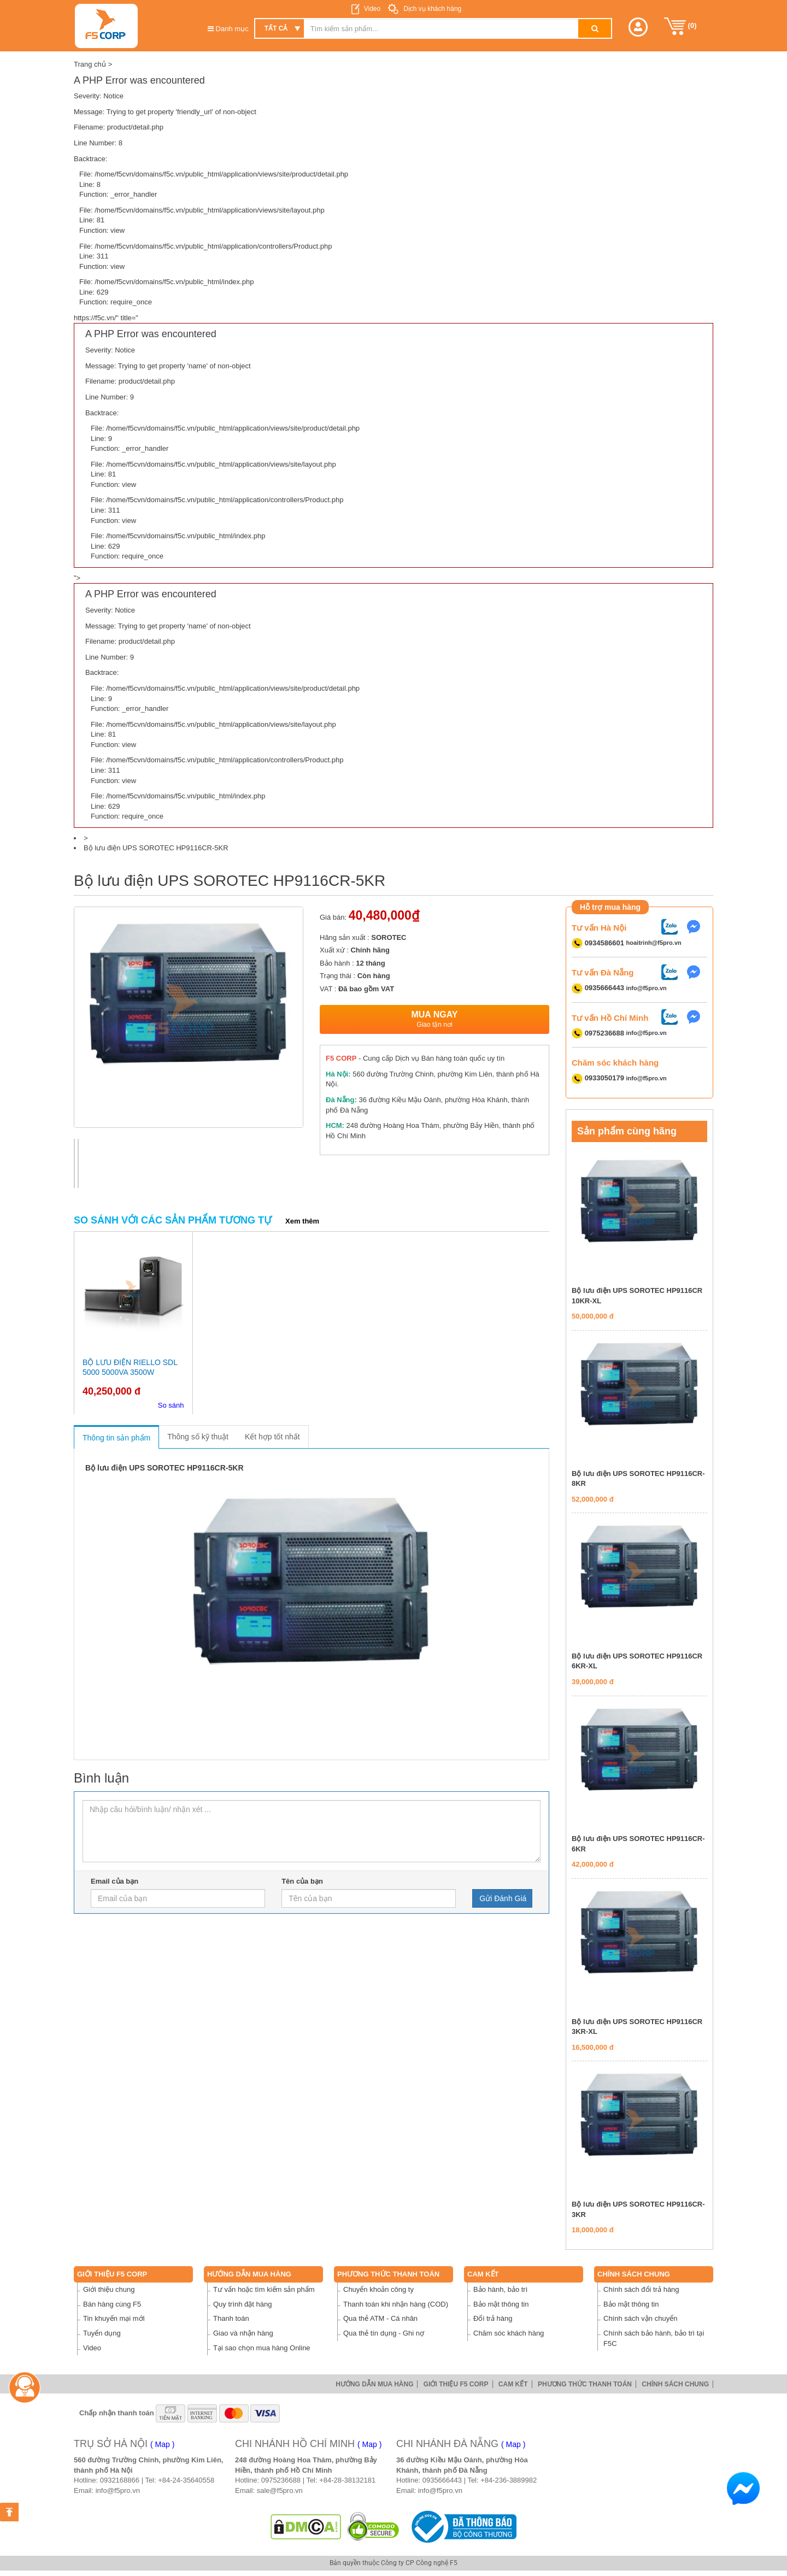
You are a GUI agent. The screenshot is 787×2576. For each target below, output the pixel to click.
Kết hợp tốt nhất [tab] (272, 1436)
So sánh (171, 1405)
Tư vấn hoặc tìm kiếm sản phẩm (264, 2289)
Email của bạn (114, 1881)
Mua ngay (434, 1019)
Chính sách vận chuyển (640, 2318)
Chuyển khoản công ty (378, 2289)
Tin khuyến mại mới (114, 2318)
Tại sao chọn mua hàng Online (261, 2348)
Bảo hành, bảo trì (500, 2289)
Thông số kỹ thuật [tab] (197, 1436)
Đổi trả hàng (492, 2318)
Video (372, 9)
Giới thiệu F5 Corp (112, 2274)
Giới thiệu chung (109, 2289)
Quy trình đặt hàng (242, 2304)
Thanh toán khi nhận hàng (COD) (395, 2304)
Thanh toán (231, 2318)
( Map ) (162, 2444)
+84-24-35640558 (186, 2480)
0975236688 (281, 2480)
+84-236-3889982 (508, 2480)
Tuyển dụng (102, 2333)
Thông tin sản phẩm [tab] (116, 1437)
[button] (638, 27)
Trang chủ (90, 64)
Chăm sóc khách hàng (508, 2333)
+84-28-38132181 (347, 2480)
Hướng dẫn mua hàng (249, 2274)
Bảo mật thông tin (500, 2304)
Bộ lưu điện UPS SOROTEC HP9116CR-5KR (156, 848)
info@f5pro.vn (646, 988)
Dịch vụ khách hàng (431, 9)
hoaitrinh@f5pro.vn (654, 943)
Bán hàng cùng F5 (112, 2304)
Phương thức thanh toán (388, 2274)
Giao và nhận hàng (243, 2333)
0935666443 (442, 2480)
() (680, 26)
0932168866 (119, 2480)
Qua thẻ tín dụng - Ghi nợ (383, 2333)
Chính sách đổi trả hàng (641, 2289)
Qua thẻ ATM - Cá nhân (380, 2318)
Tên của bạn (302, 1881)
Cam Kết (483, 2274)
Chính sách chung (633, 2274)
